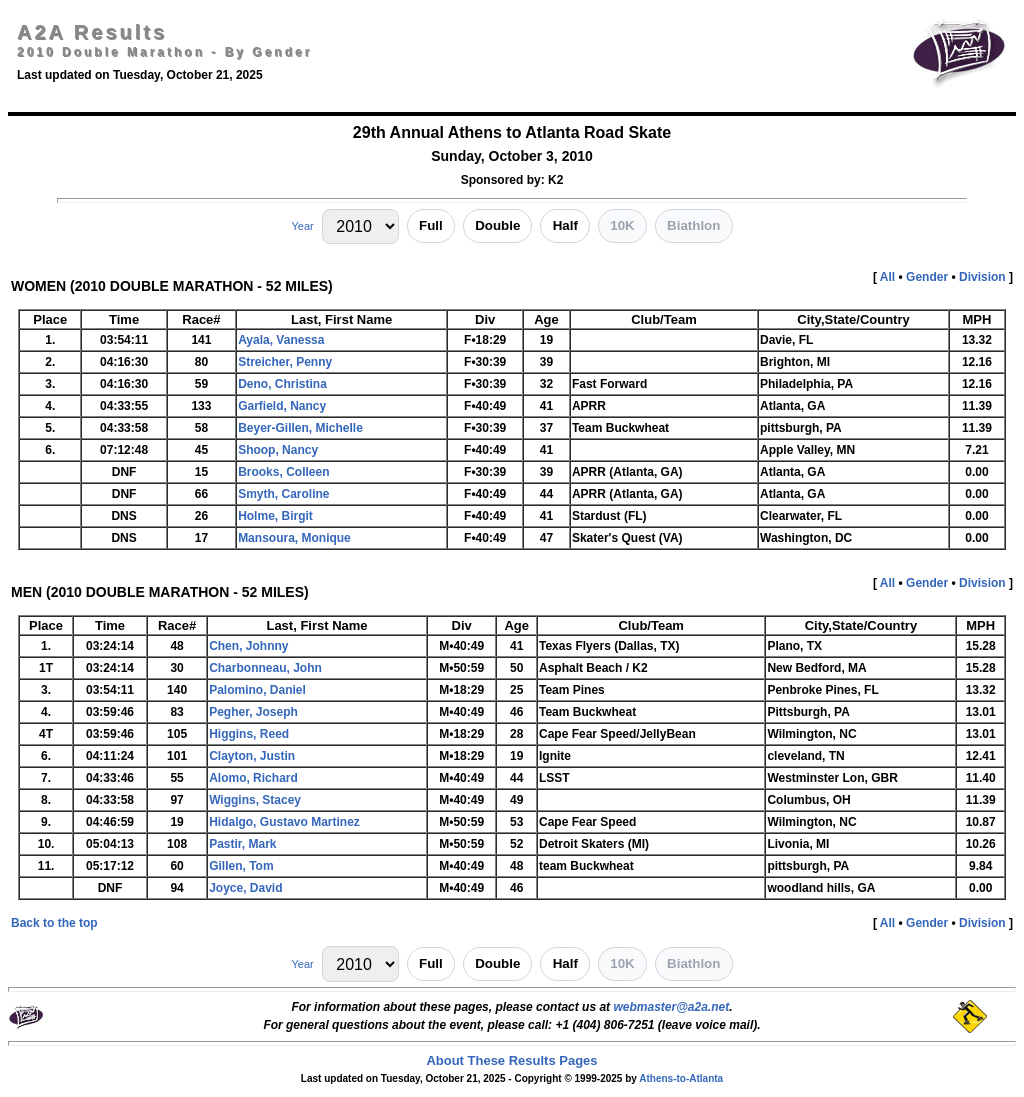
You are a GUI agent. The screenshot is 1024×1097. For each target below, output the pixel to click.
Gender (927, 277)
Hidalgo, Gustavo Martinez (284, 822)
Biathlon (693, 225)
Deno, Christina (282, 384)
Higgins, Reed (249, 734)
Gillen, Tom (241, 866)
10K (622, 225)
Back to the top (54, 923)
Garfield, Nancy (282, 406)
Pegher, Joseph (253, 712)
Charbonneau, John (265, 668)
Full (431, 225)
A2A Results (92, 32)
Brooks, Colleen (283, 472)
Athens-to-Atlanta (681, 1078)
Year (302, 226)
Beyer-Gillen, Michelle (300, 428)
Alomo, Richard (253, 778)
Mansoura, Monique (294, 538)
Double (497, 225)
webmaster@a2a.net (671, 1007)
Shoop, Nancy (278, 450)
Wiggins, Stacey (255, 800)
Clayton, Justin (252, 756)
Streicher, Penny (285, 362)
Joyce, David (245, 888)
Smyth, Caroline (283, 494)
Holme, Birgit (275, 516)
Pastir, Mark (242, 844)
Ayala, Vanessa (281, 340)
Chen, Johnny (248, 646)
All (887, 277)
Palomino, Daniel (257, 690)
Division (982, 277)
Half (565, 225)
